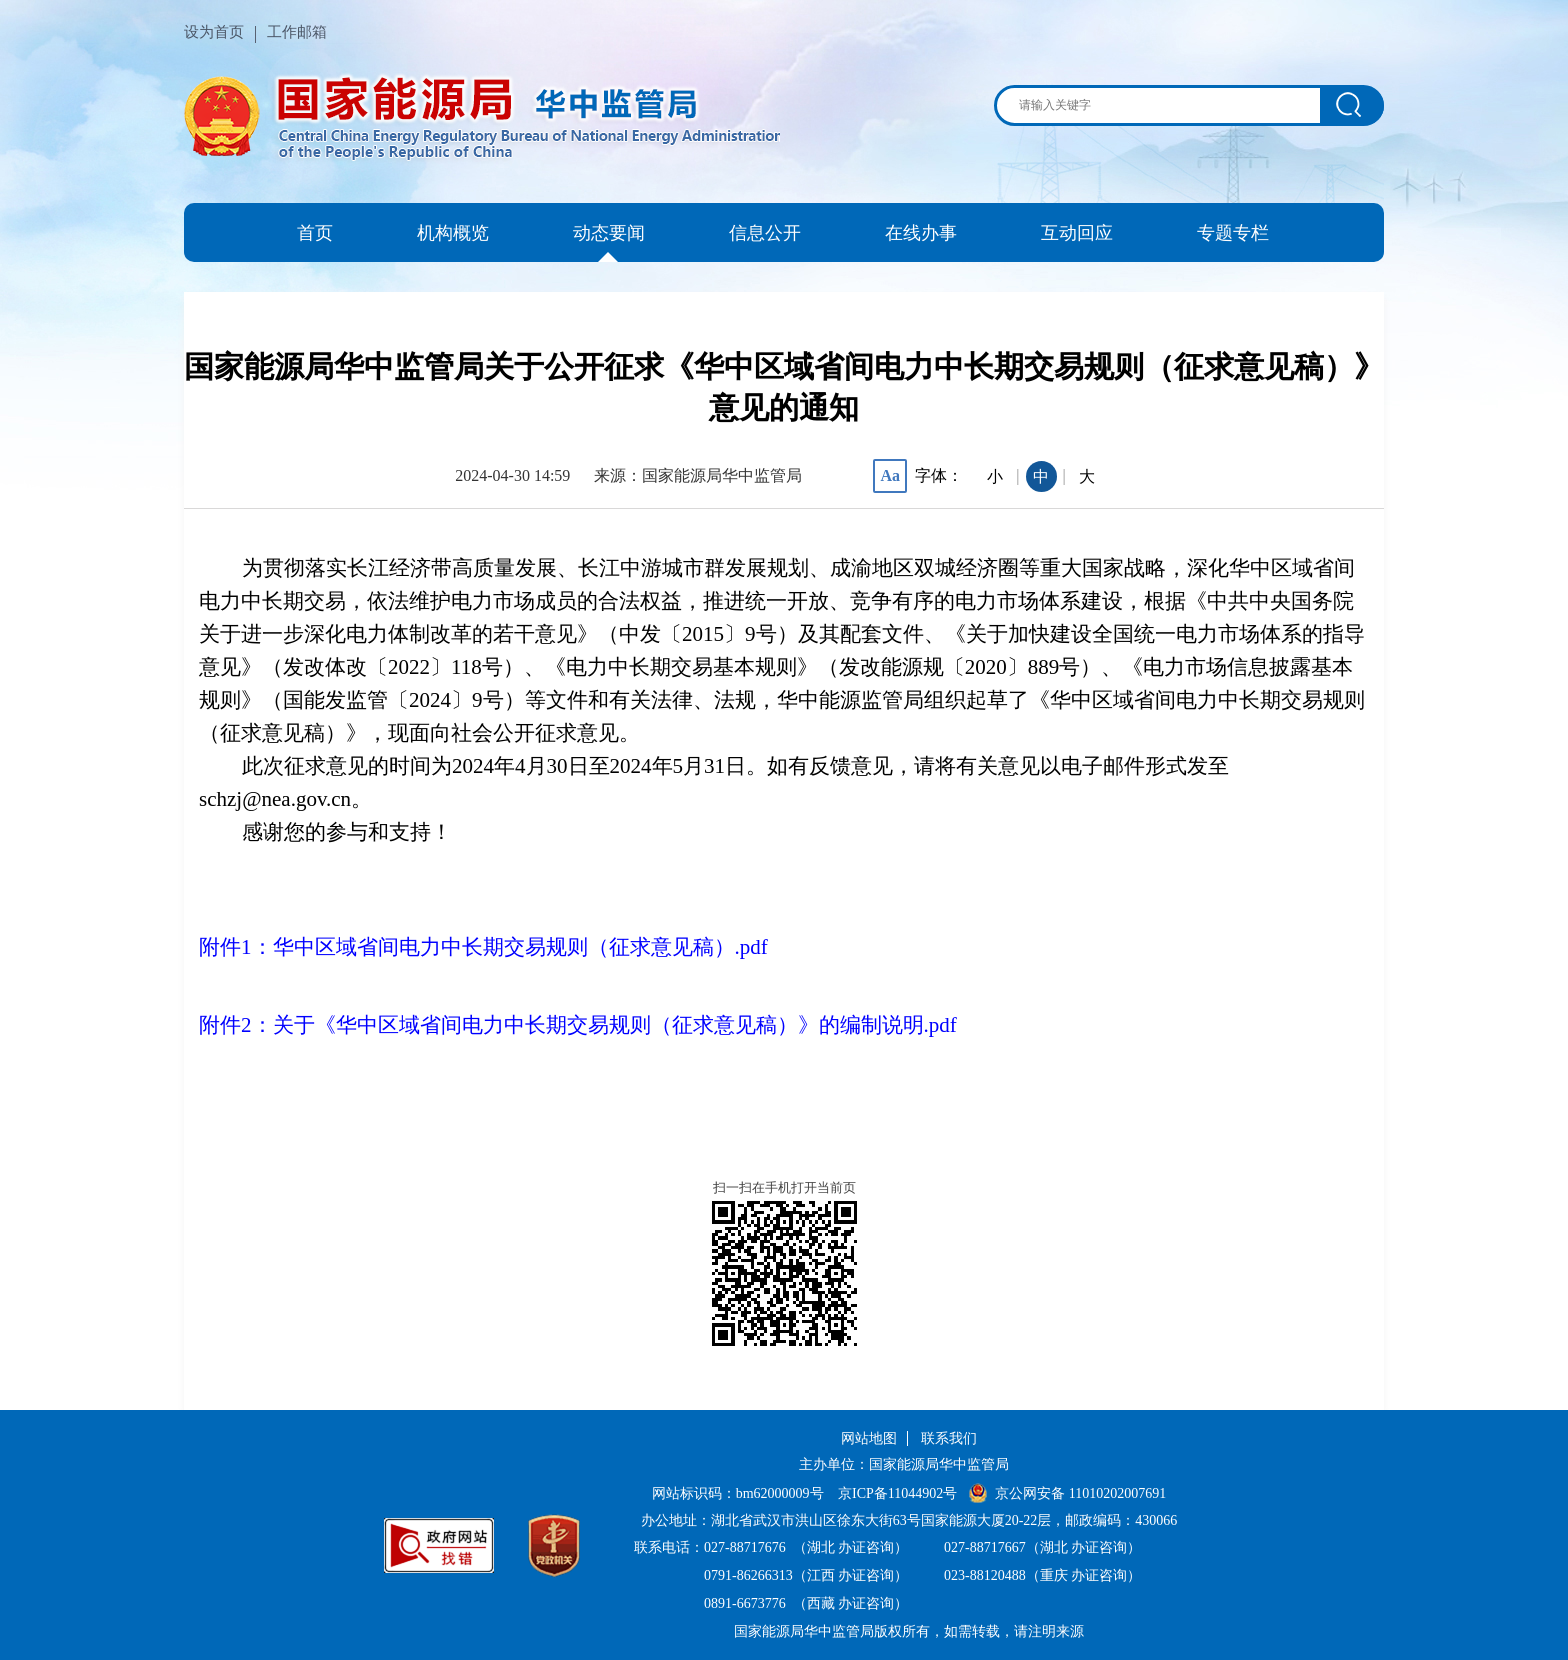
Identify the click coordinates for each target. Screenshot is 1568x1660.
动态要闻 (609, 233)
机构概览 (453, 233)
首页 (315, 233)
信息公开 (765, 233)
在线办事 (921, 233)
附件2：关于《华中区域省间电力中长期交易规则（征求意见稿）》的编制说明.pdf (578, 1025)
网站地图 (869, 1438)
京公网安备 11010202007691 (1080, 1493)
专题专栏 (1233, 233)
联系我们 (949, 1438)
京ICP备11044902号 (897, 1493)
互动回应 (1077, 233)
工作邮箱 (297, 32)
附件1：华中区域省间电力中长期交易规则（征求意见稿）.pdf (483, 947)
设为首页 (214, 32)
